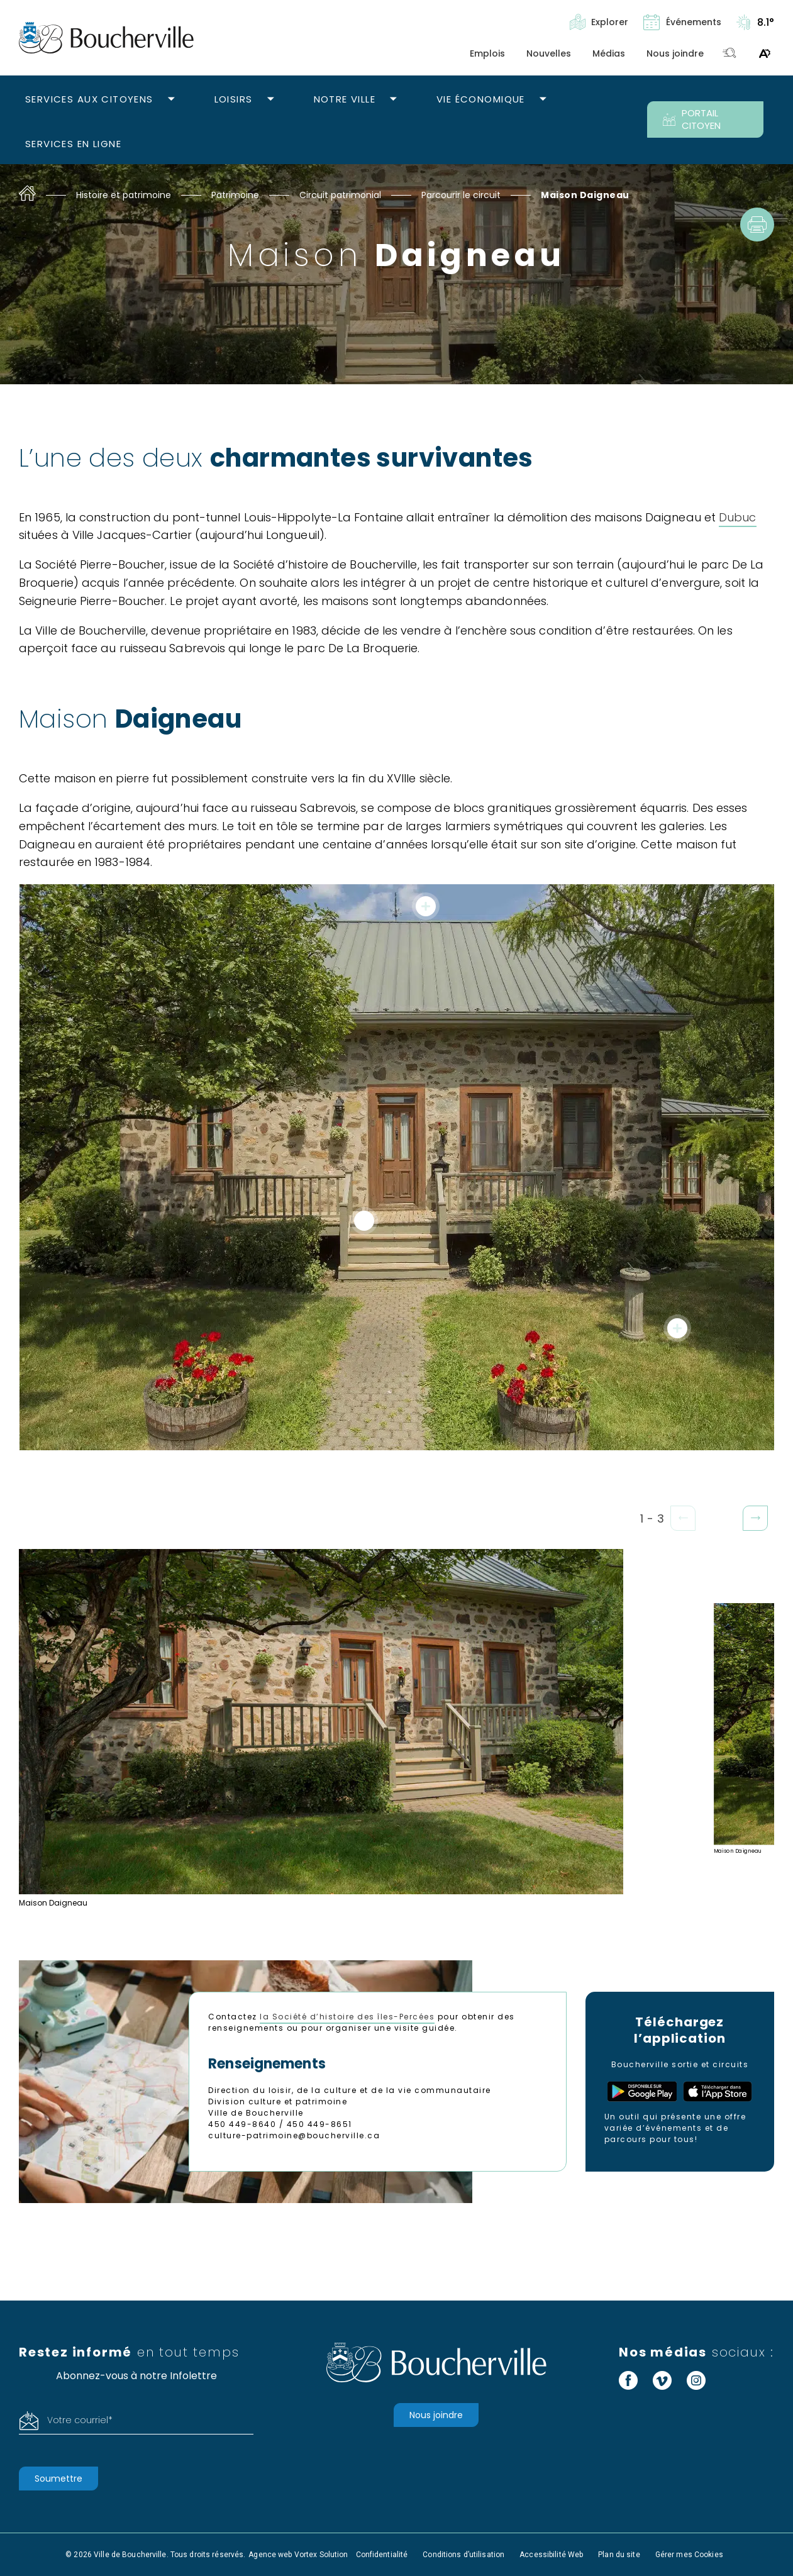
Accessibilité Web (551, 2554)
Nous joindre (675, 53)
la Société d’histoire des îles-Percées (347, 2016)
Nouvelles (548, 53)
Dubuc (737, 517)
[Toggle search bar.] (729, 53)
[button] (755, 1518)
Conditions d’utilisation (463, 2554)
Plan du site (619, 2554)
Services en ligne (73, 143)
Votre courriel (80, 2420)
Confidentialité (382, 2554)
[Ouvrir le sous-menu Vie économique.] (543, 99)
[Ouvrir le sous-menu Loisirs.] (271, 99)
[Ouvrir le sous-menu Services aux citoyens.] (171, 99)
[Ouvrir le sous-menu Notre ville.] (393, 99)
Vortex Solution (321, 2554)
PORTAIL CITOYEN (692, 119)
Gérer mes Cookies (689, 2554)
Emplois (487, 53)
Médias (608, 53)
